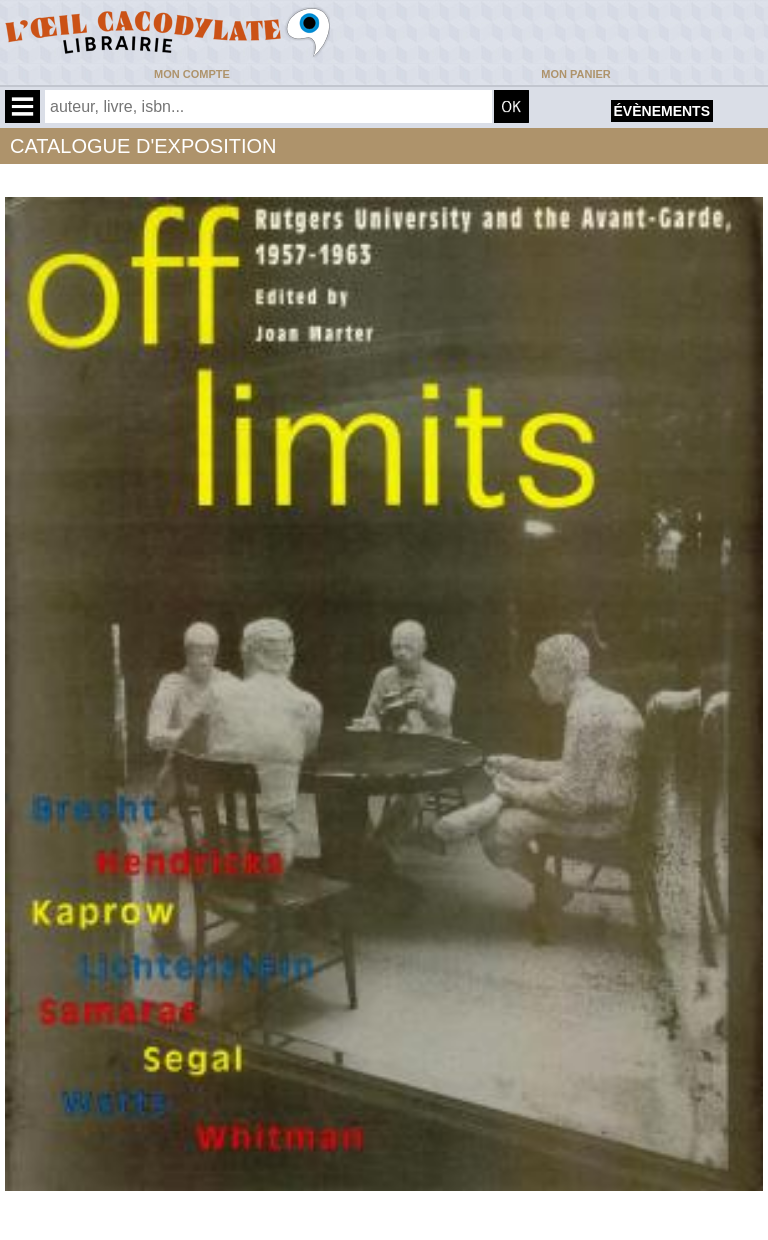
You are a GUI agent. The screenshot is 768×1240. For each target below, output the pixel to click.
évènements (662, 111)
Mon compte (192, 74)
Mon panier (575, 74)
